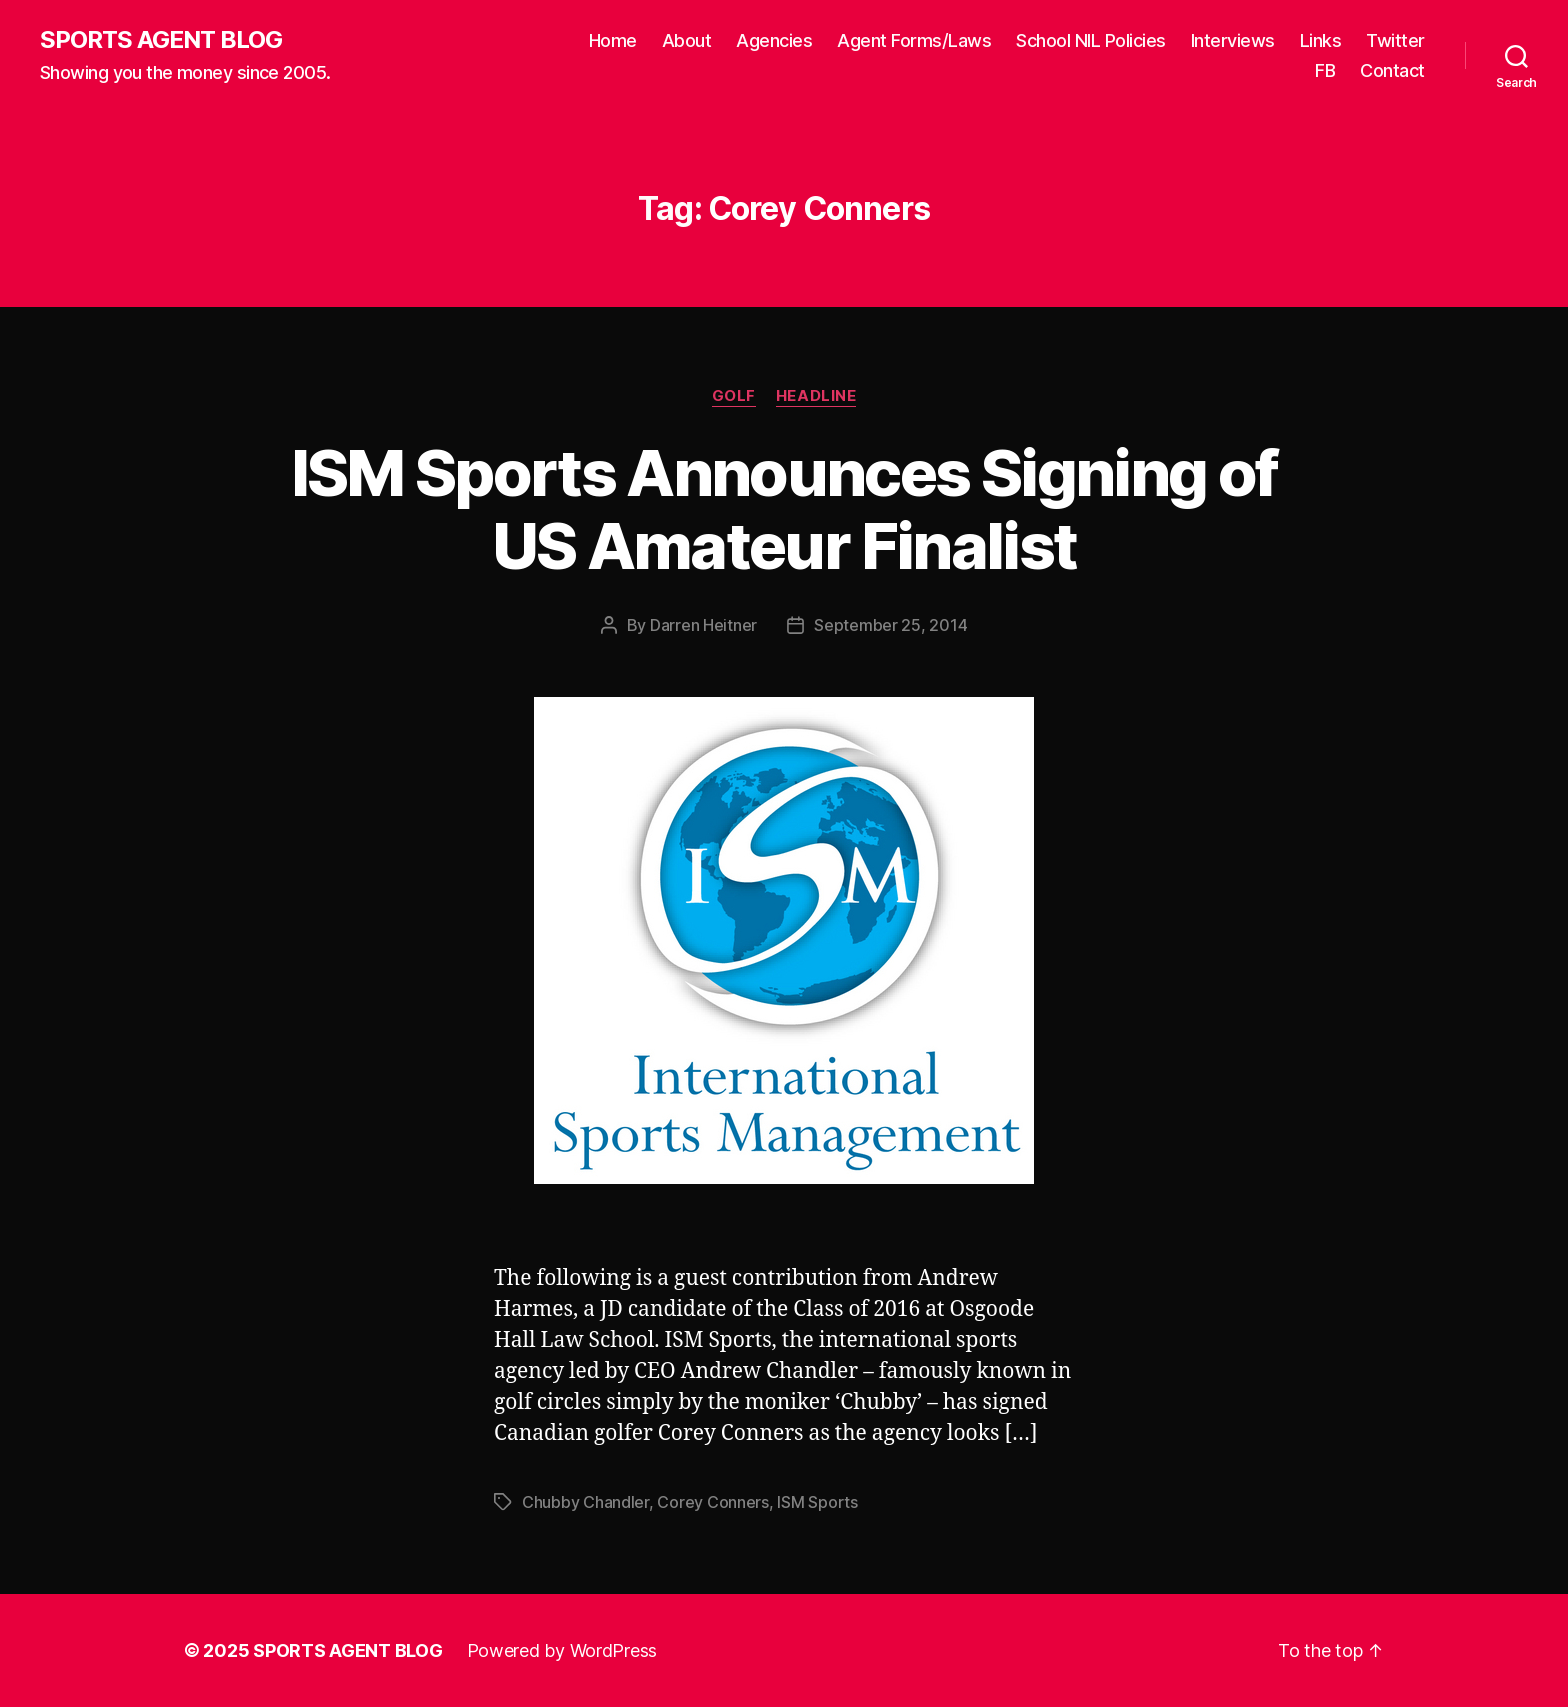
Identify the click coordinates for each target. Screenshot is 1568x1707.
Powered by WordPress (562, 1650)
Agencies (774, 40)
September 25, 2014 (890, 625)
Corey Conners (713, 1502)
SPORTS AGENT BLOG (161, 40)
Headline (816, 396)
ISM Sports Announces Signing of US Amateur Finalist (784, 509)
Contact (1392, 70)
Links (1321, 40)
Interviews (1233, 40)
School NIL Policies (1091, 40)
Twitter (1395, 40)
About (687, 40)
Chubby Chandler (585, 1502)
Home (613, 40)
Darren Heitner (703, 625)
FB (1325, 70)
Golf (734, 396)
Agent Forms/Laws (914, 40)
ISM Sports (817, 1502)
